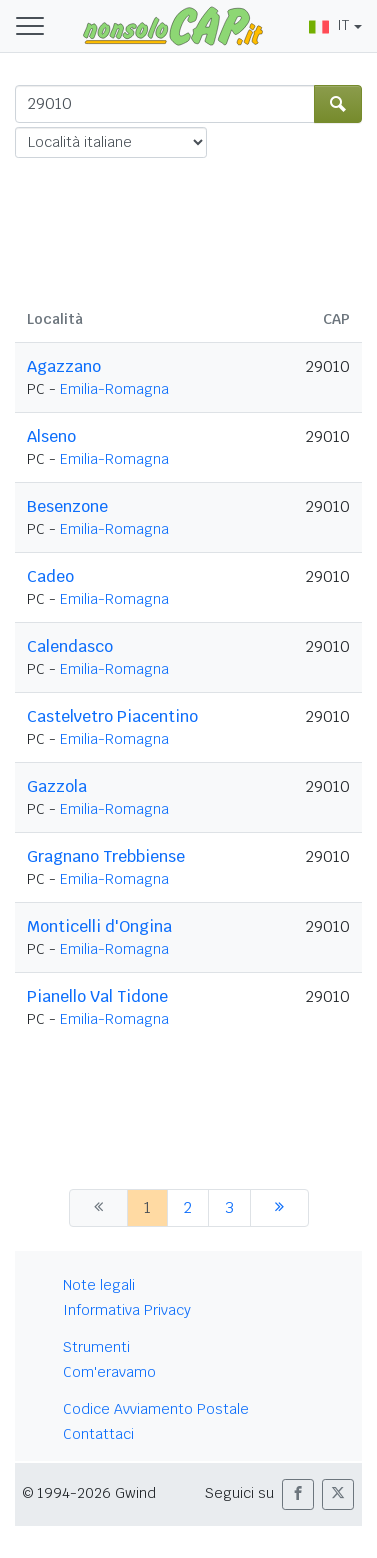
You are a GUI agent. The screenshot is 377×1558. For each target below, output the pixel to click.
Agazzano (64, 366)
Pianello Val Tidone (97, 996)
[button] (298, 1494)
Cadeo (50, 576)
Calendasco (70, 646)
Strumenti (96, 1347)
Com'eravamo (109, 1372)
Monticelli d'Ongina (99, 926)
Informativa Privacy (127, 1310)
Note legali (99, 1285)
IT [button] (329, 25)
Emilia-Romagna (114, 389)
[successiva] (279, 1208)
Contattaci (98, 1434)
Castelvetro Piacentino (112, 716)
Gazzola (57, 786)
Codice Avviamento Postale (156, 1409)
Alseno (51, 436)
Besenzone (67, 506)
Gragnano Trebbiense (106, 856)
